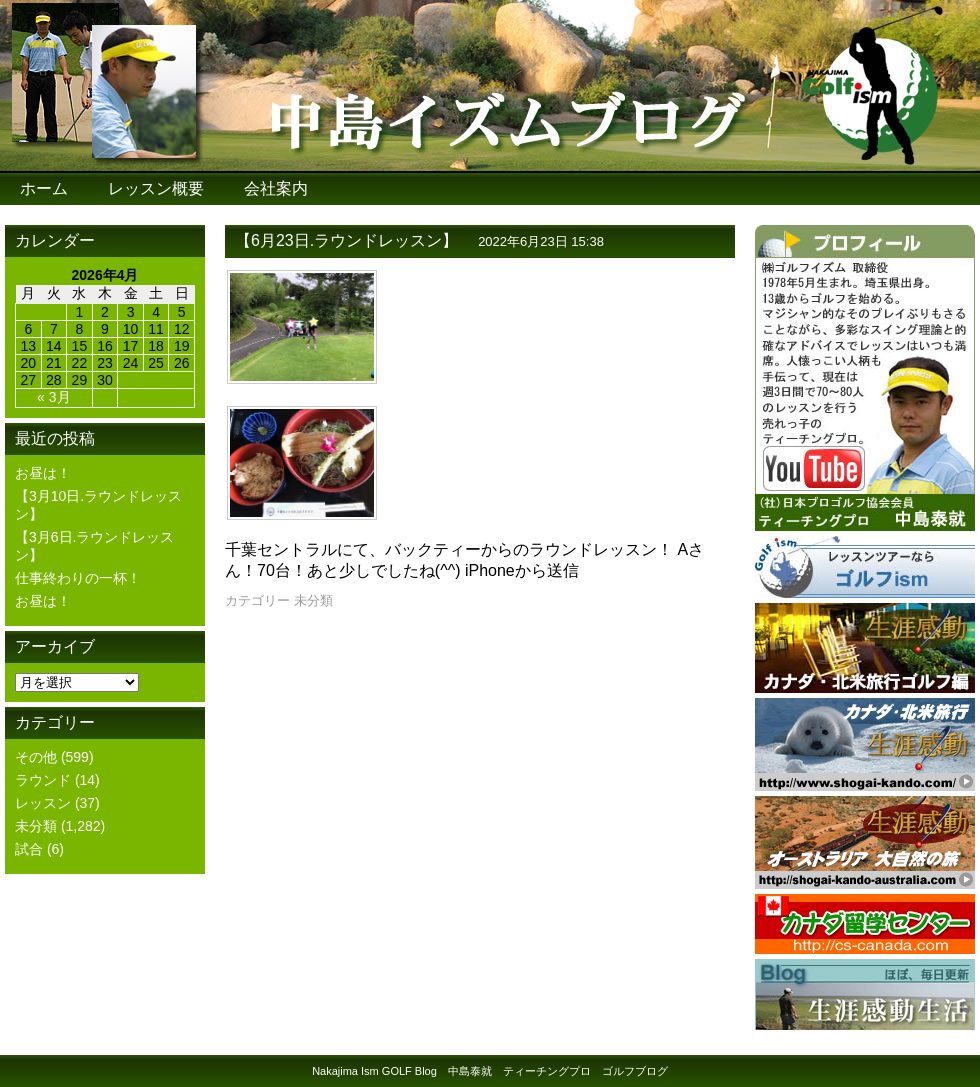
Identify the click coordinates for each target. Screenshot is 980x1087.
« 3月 (53, 397)
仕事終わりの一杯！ (78, 578)
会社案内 (276, 188)
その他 (36, 757)
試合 (29, 849)
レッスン (43, 803)
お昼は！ (43, 473)
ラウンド (43, 780)
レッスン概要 (156, 188)
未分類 (36, 826)
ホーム (44, 188)
